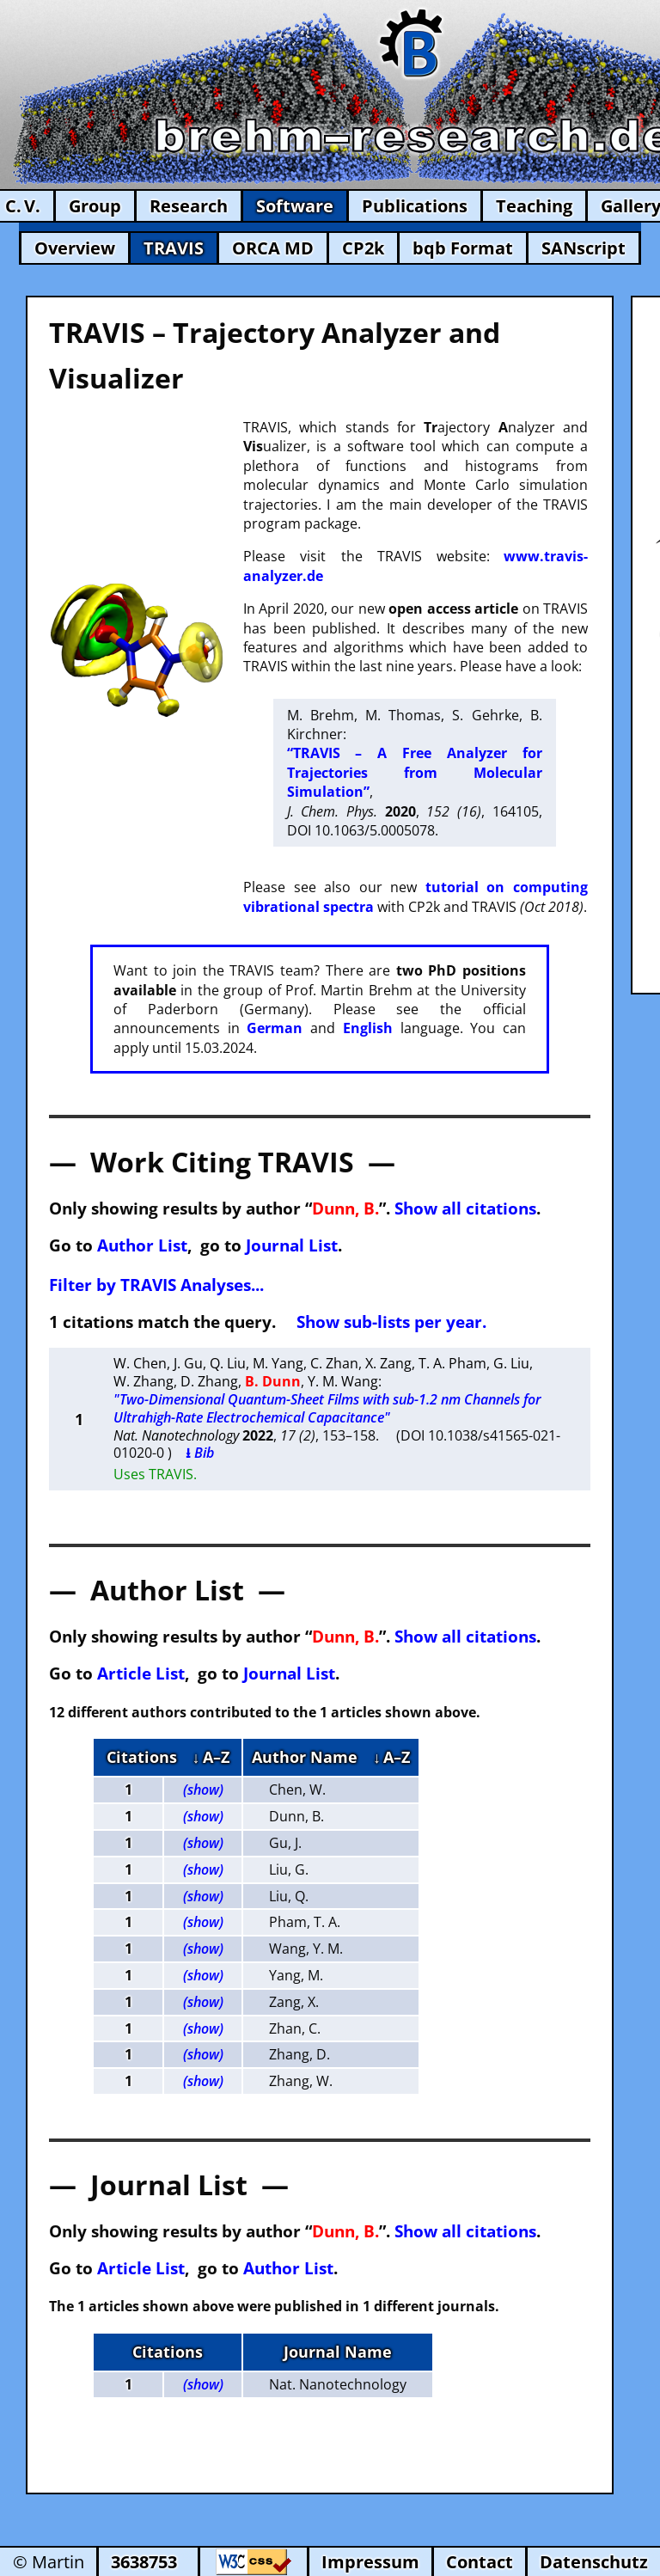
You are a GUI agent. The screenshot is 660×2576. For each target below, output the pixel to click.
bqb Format (462, 248)
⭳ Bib (200, 1452)
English (368, 1028)
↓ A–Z (210, 1757)
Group (95, 205)
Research (189, 205)
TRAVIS (174, 248)
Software (294, 205)
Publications (415, 205)
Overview (74, 248)
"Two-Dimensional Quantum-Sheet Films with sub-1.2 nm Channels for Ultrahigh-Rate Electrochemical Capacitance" (327, 1408)
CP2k (363, 248)
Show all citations (465, 1208)
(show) (203, 1789)
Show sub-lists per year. (391, 1321)
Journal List (292, 1245)
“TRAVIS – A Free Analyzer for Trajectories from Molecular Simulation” (414, 772)
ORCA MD (273, 248)
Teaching (534, 205)
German (274, 1028)
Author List (142, 1245)
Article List (141, 1673)
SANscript (583, 248)
